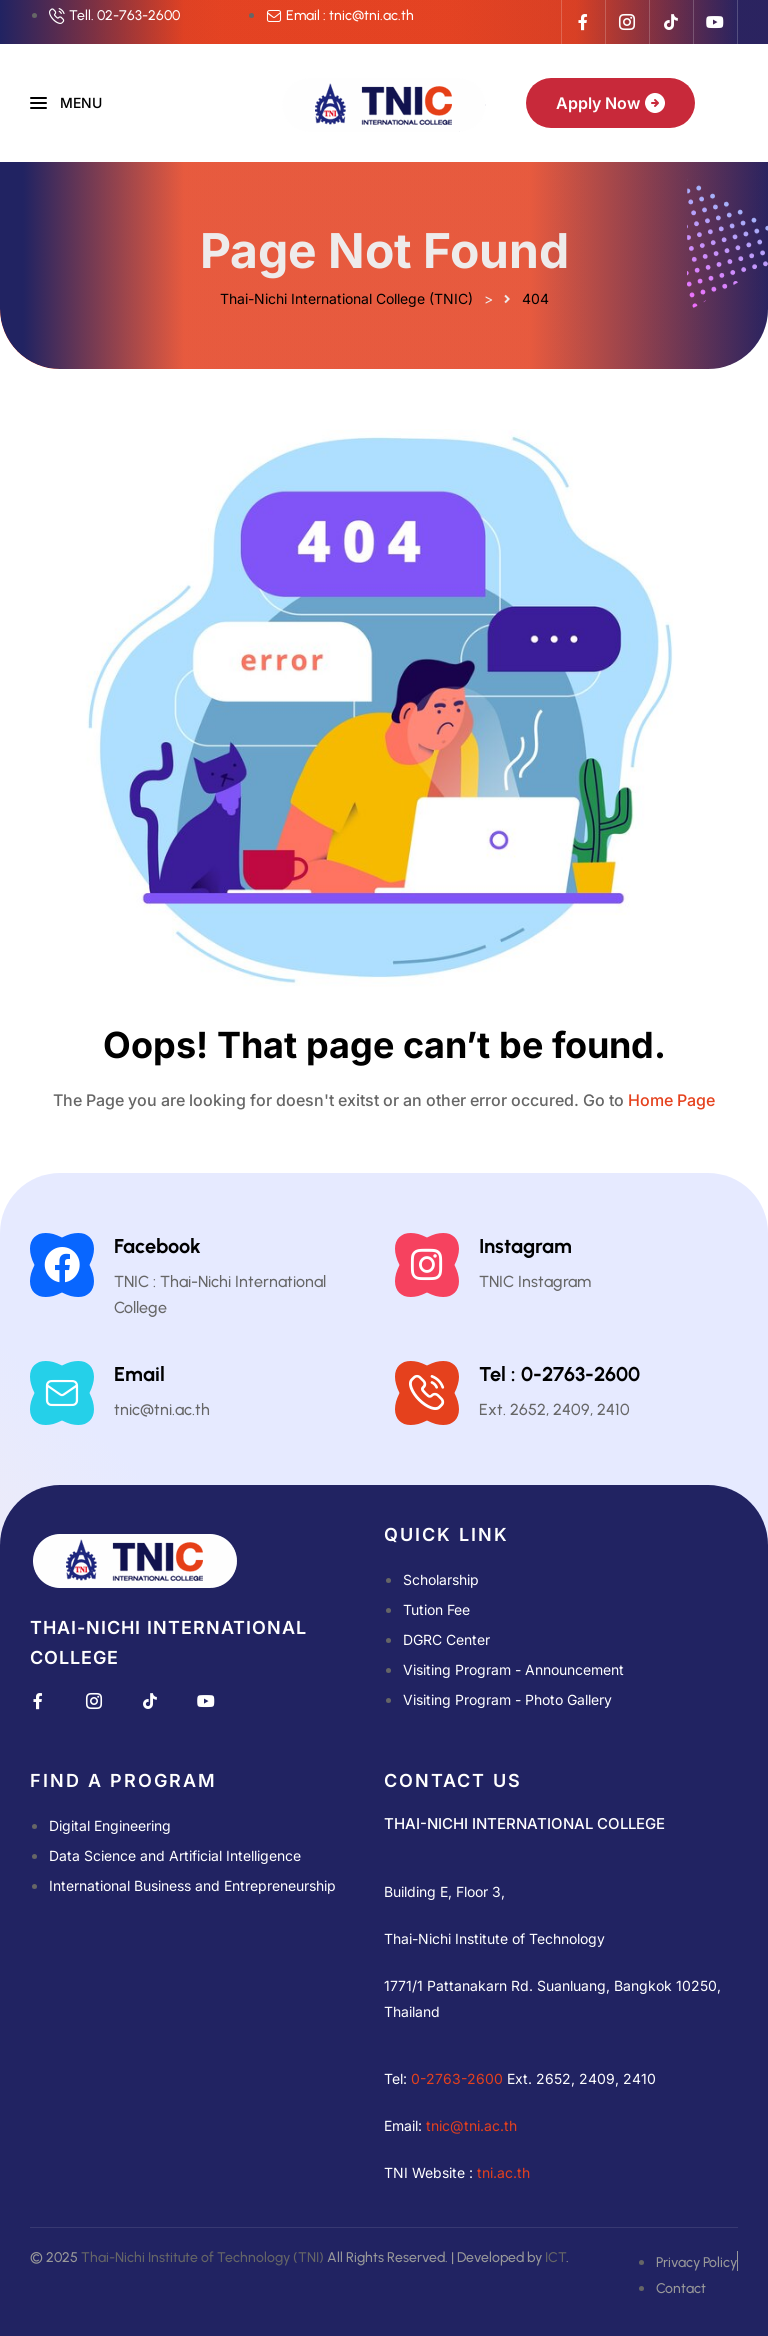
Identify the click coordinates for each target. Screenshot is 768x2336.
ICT (555, 2257)
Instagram (525, 1246)
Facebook (157, 1246)
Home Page (671, 1100)
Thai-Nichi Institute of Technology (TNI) (202, 2257)
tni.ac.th (503, 2172)
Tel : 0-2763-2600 (559, 1374)
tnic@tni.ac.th (471, 2125)
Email (139, 1374)
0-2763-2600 (457, 2078)
